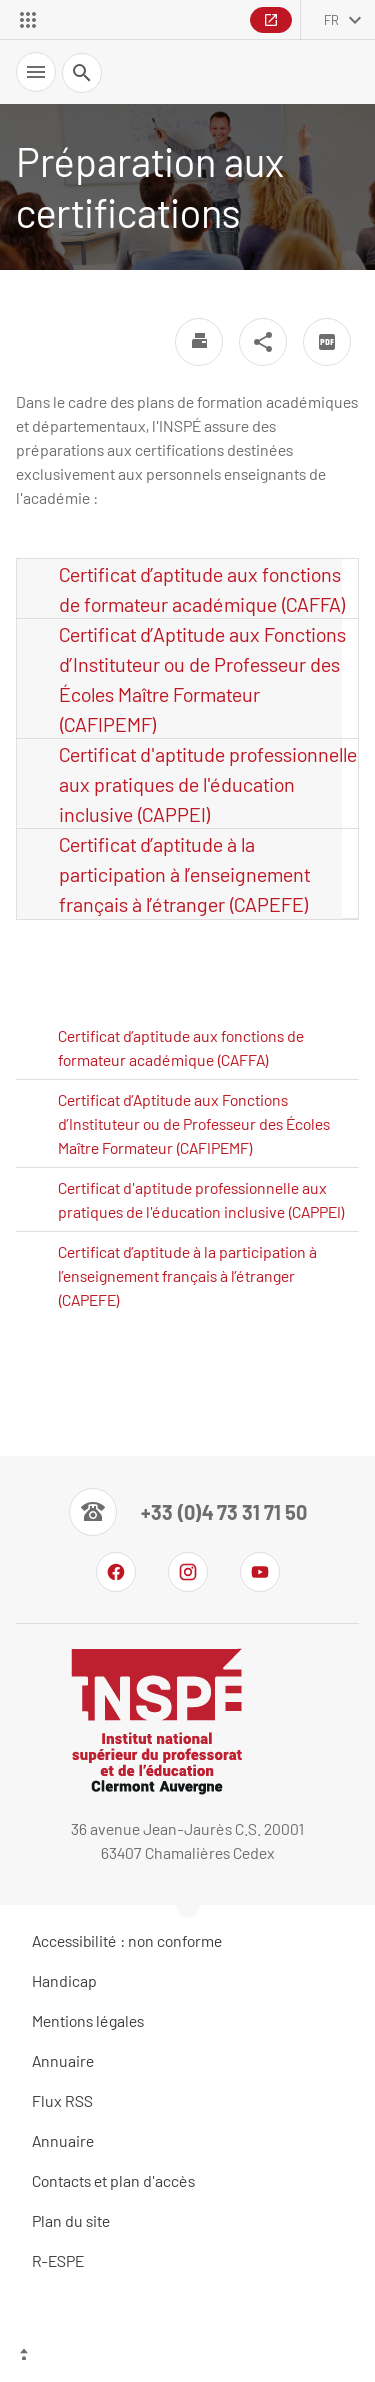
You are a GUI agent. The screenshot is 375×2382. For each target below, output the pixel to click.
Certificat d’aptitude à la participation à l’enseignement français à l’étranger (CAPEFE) (184, 874)
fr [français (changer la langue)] (331, 20)
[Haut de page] (187, 2357)
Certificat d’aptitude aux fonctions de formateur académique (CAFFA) (202, 589)
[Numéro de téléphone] (188, 1512)
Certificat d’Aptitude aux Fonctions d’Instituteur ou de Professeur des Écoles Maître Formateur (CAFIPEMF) (202, 679)
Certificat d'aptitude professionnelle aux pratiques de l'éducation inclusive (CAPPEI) (208, 784)
